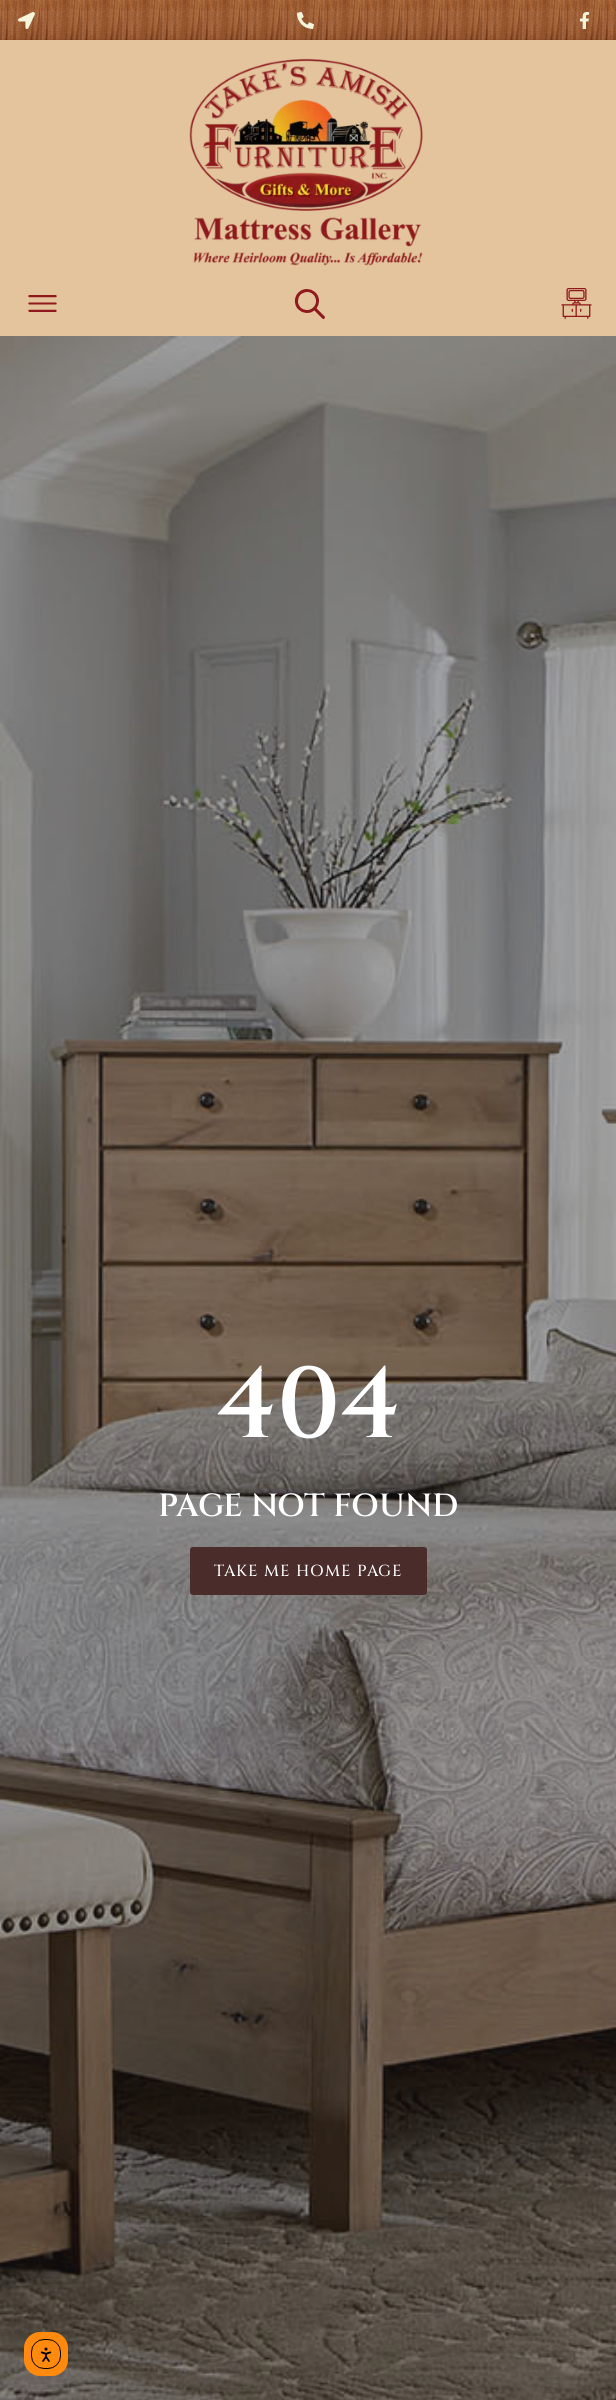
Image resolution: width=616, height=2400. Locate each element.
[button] (42, 306)
